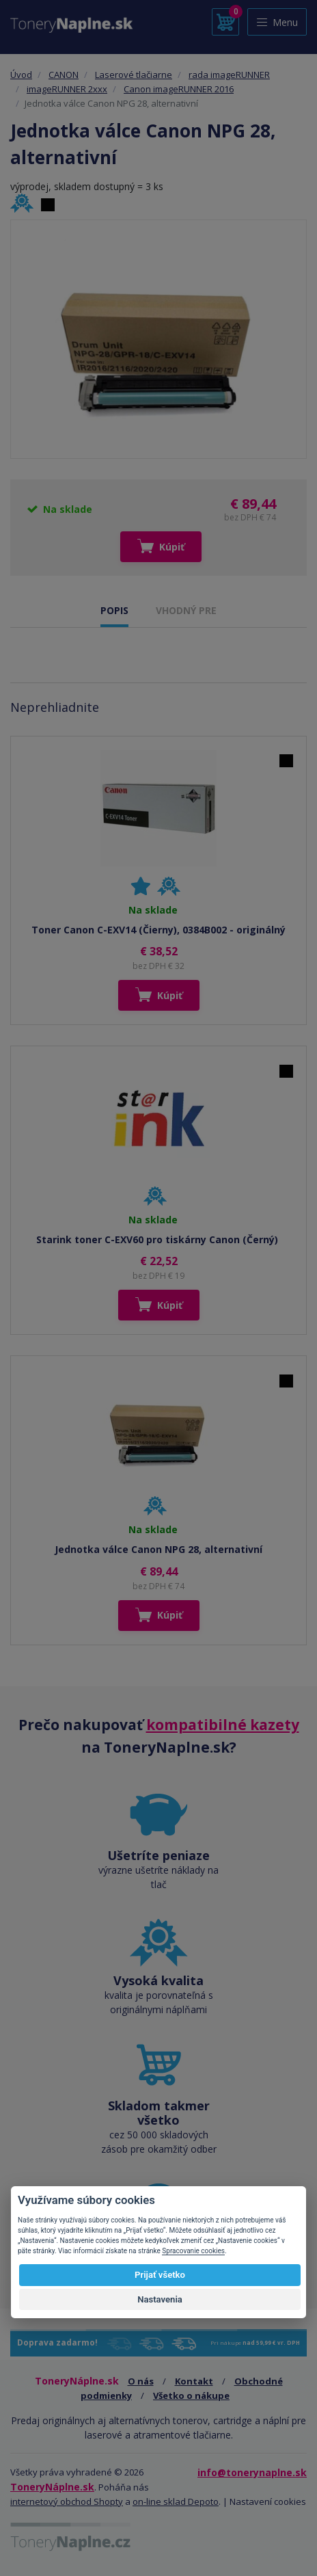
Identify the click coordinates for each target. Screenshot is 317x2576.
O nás (141, 2381)
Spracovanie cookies (193, 2251)
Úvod (21, 74)
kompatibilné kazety (222, 1724)
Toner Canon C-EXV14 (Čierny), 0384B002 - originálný (158, 929)
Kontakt (194, 2381)
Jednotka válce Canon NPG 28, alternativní (158, 1549)
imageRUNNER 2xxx (67, 89)
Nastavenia (159, 2299)
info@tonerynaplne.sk (252, 2472)
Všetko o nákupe (191, 2395)
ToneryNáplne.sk (52, 2486)
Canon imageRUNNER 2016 (179, 89)
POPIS (114, 610)
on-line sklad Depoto (176, 2501)
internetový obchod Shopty (66, 2501)
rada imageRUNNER (229, 74)
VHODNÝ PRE (186, 610)
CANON (64, 74)
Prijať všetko (160, 2275)
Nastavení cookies (268, 2501)
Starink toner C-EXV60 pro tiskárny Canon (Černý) (158, 1239)
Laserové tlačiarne (133, 74)
